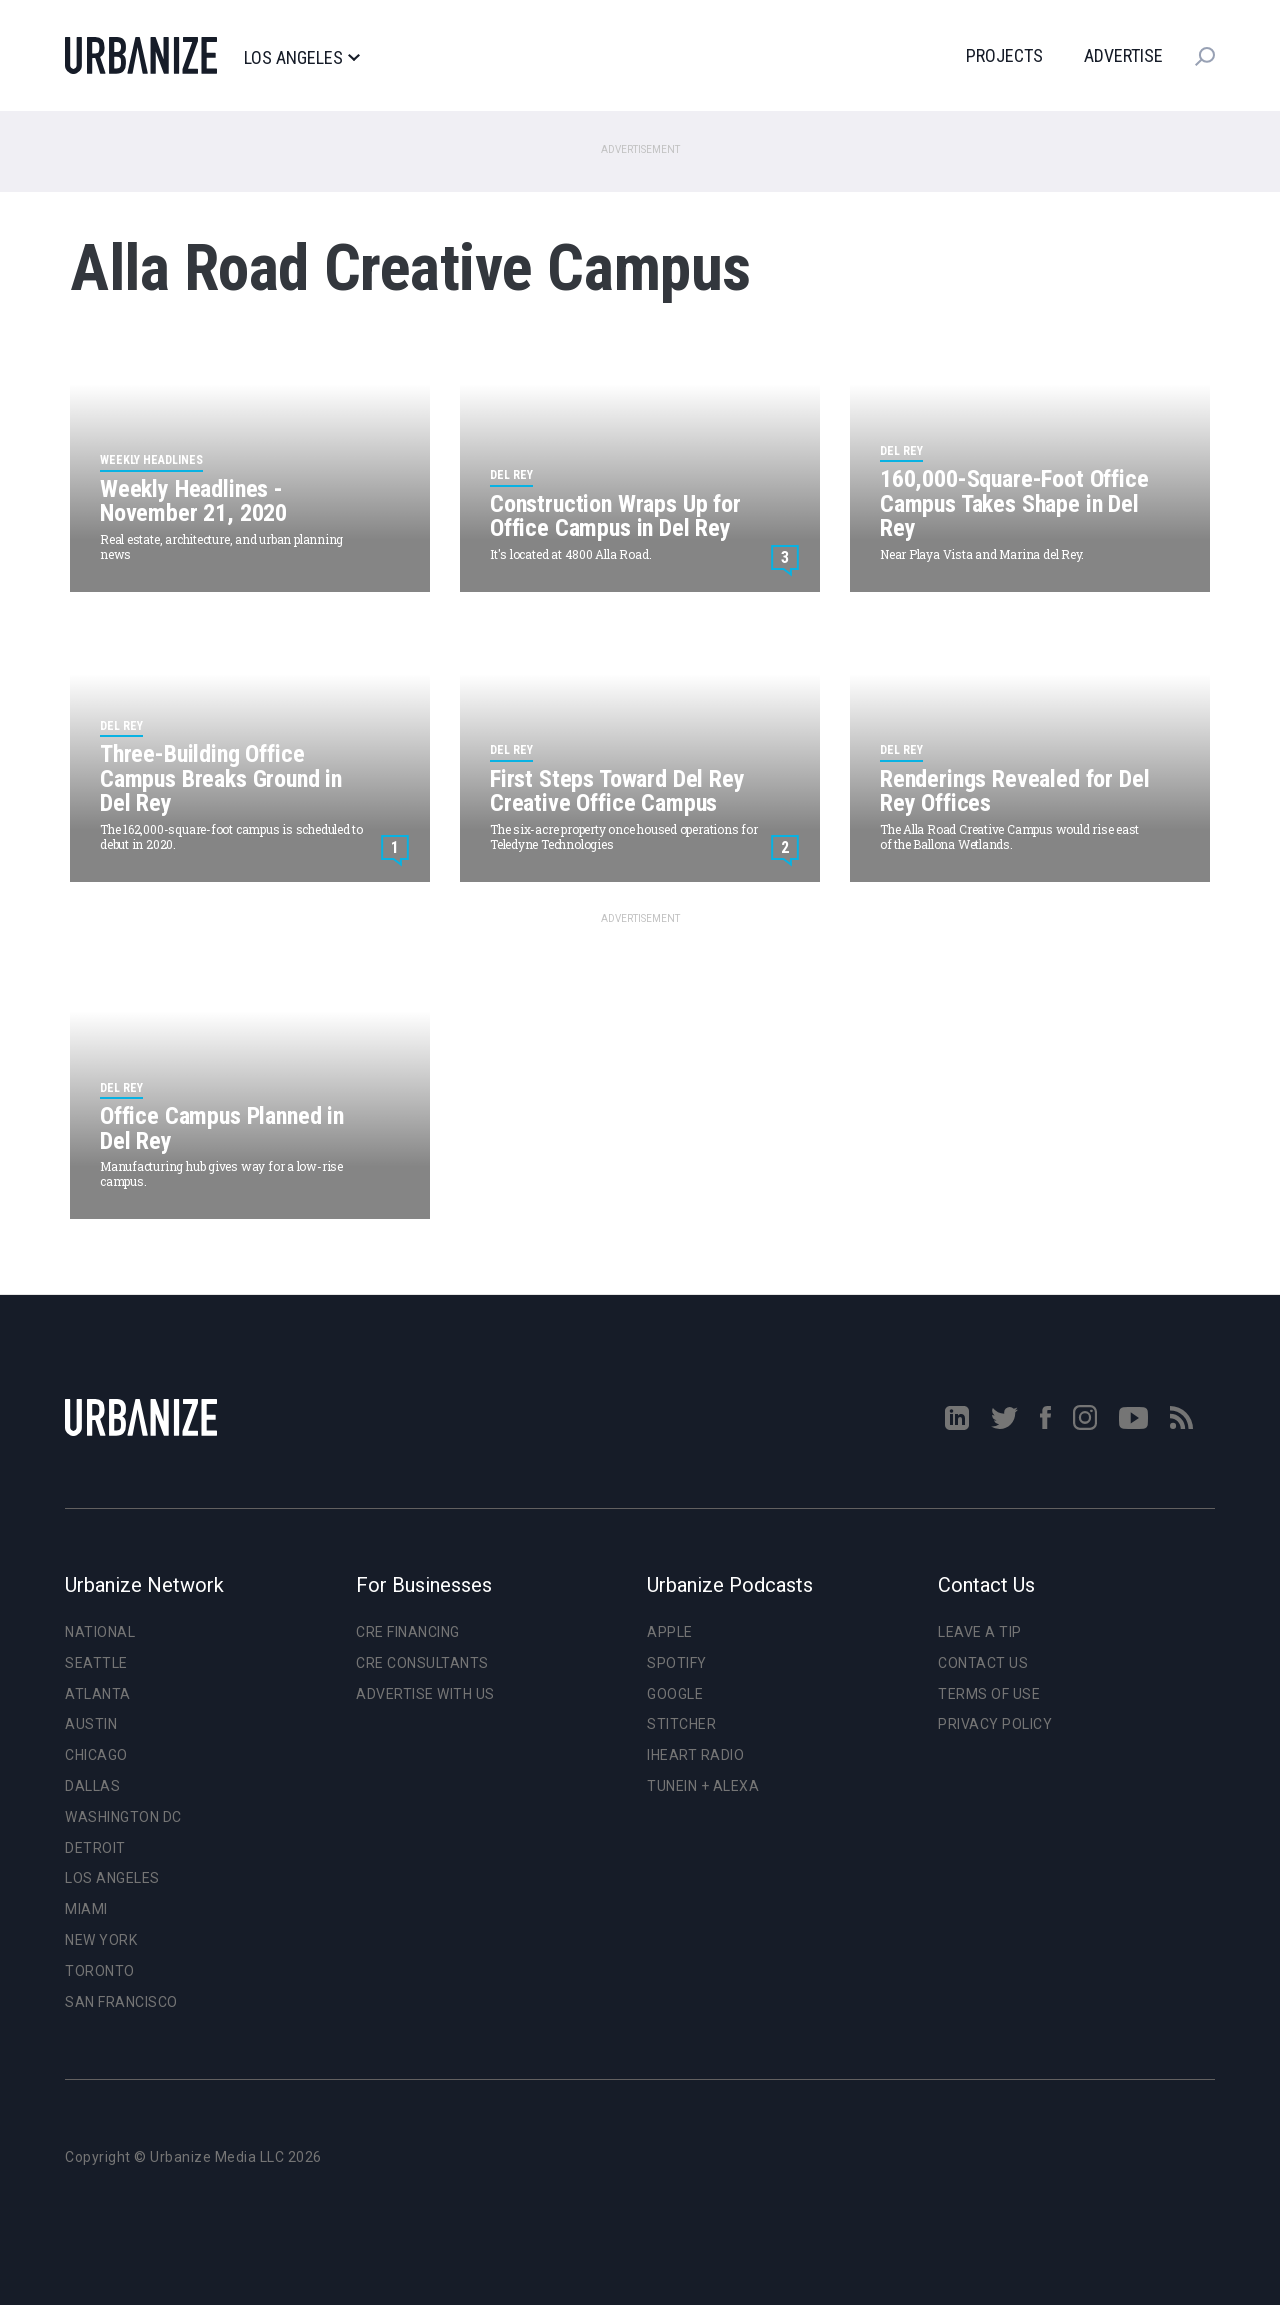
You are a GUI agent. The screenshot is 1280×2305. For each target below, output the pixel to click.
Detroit (95, 1848)
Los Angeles (301, 58)
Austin (91, 1724)
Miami (86, 1909)
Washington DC (123, 1817)
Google (675, 1694)
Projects (1004, 55)
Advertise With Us (425, 1694)
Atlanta (98, 1694)
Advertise (1123, 55)
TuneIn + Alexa (703, 1786)
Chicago (96, 1755)
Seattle (96, 1663)
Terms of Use (989, 1694)
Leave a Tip (980, 1632)
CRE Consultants (422, 1663)
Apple (670, 1632)
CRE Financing (408, 1632)
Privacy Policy (995, 1724)
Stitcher (681, 1724)
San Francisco (121, 2002)
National (100, 1632)
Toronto (100, 1971)
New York (101, 1940)
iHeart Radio (695, 1755)
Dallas (92, 1786)
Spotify (677, 1663)
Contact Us (983, 1663)
